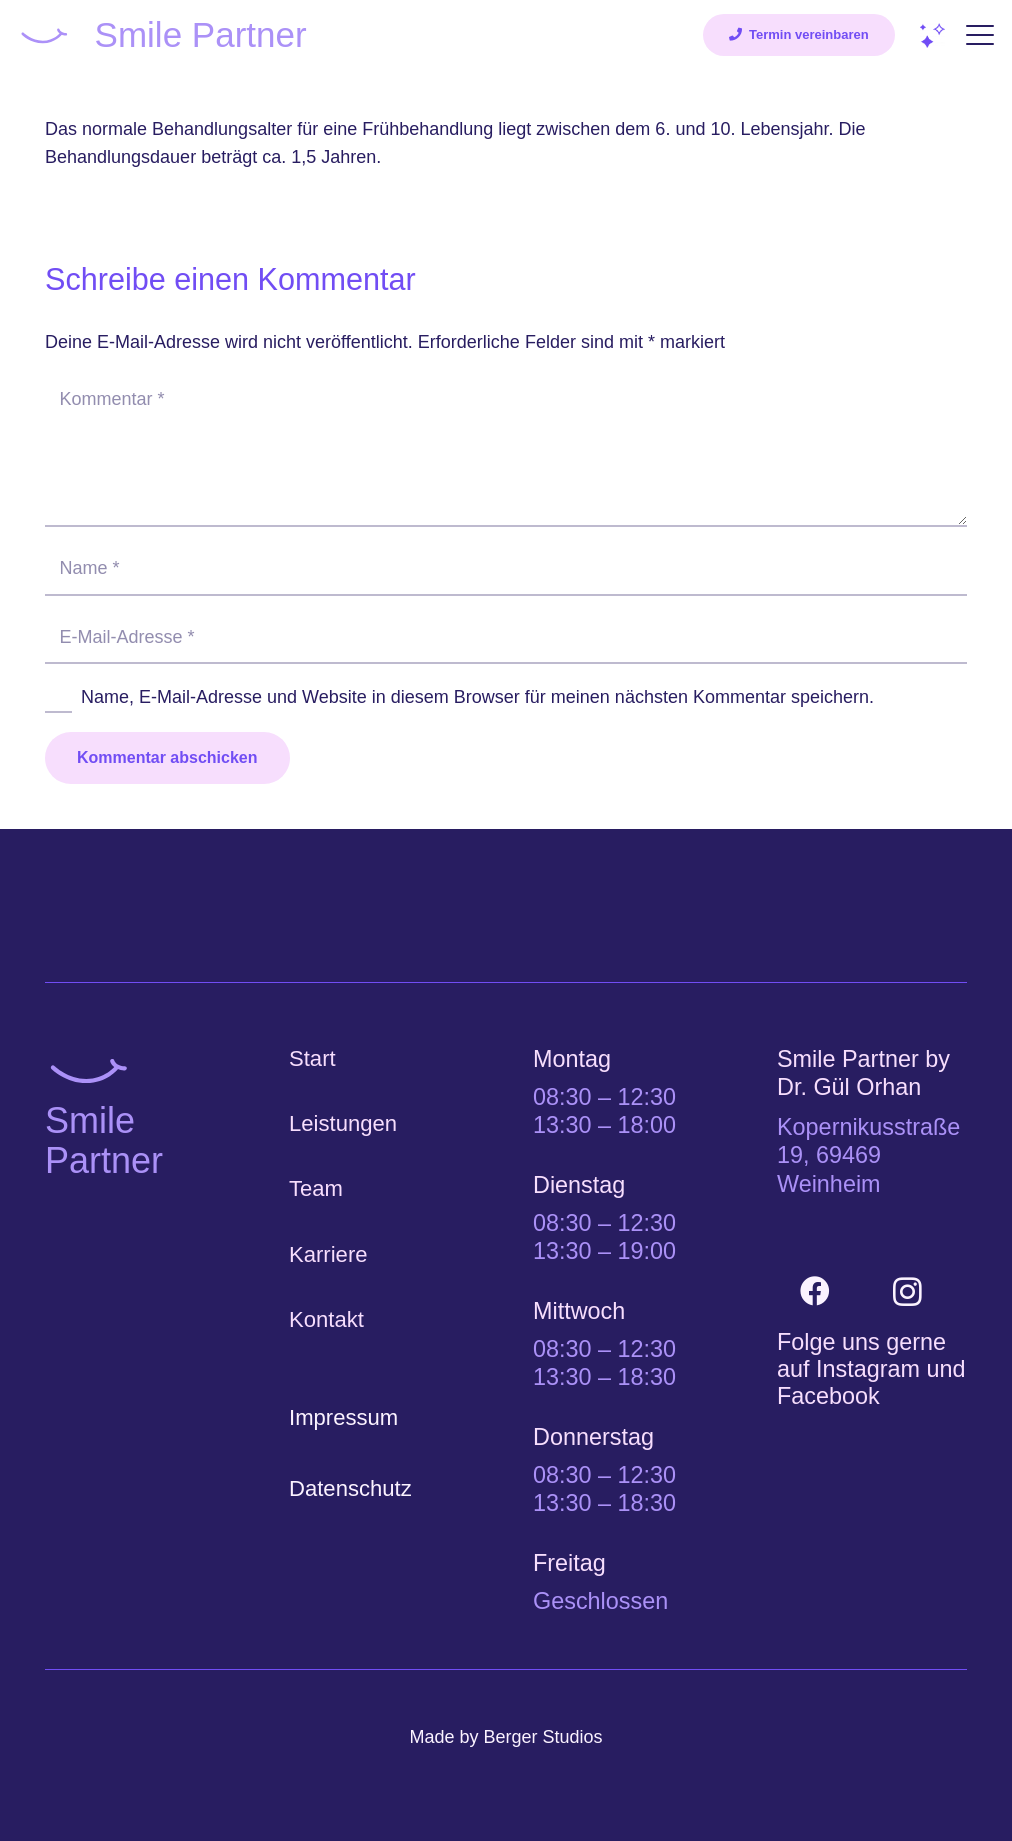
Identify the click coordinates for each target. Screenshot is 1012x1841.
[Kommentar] (506, 449)
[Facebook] (814, 1291)
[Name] (506, 568)
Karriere (328, 1254)
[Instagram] (907, 1291)
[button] (980, 35)
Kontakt (326, 1319)
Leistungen (343, 1123)
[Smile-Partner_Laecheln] (43, 35)
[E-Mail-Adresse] (506, 637)
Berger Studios (542, 1737)
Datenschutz (350, 1488)
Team (316, 1188)
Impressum (343, 1417)
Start (312, 1058)
